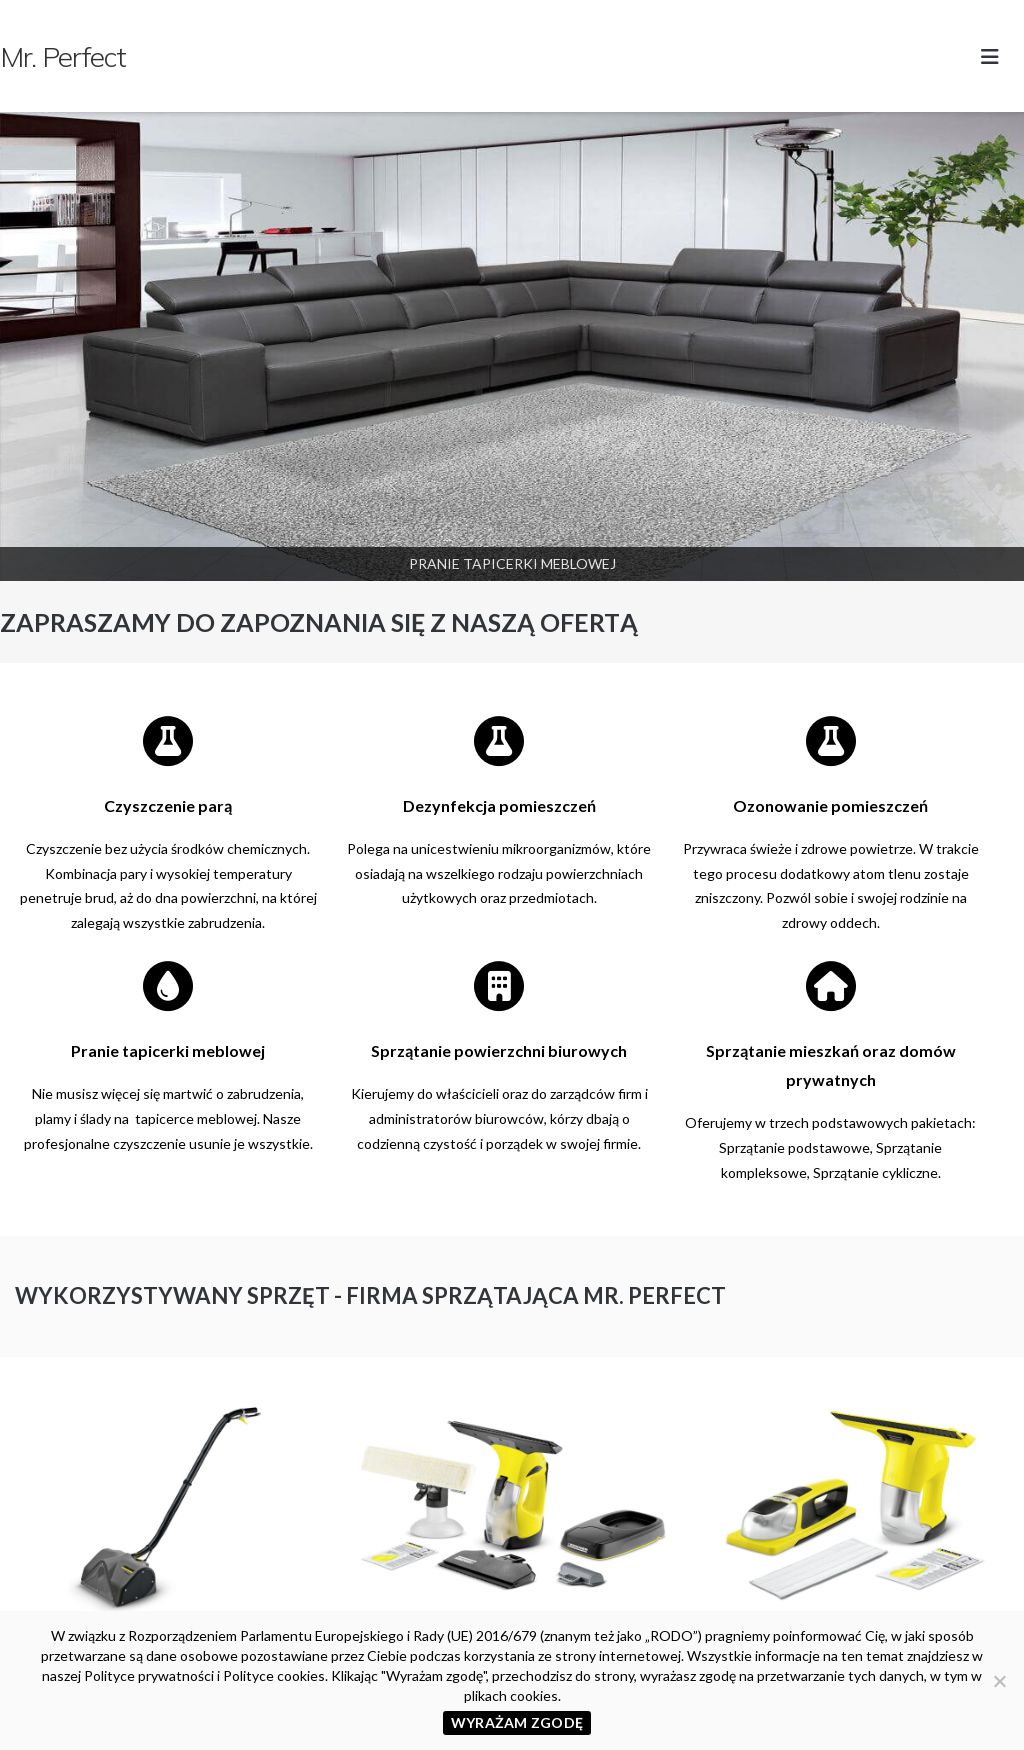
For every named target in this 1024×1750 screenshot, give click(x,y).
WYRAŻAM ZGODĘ (517, 1722)
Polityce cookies (274, 1675)
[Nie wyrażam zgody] (999, 1681)
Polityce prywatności (149, 1675)
